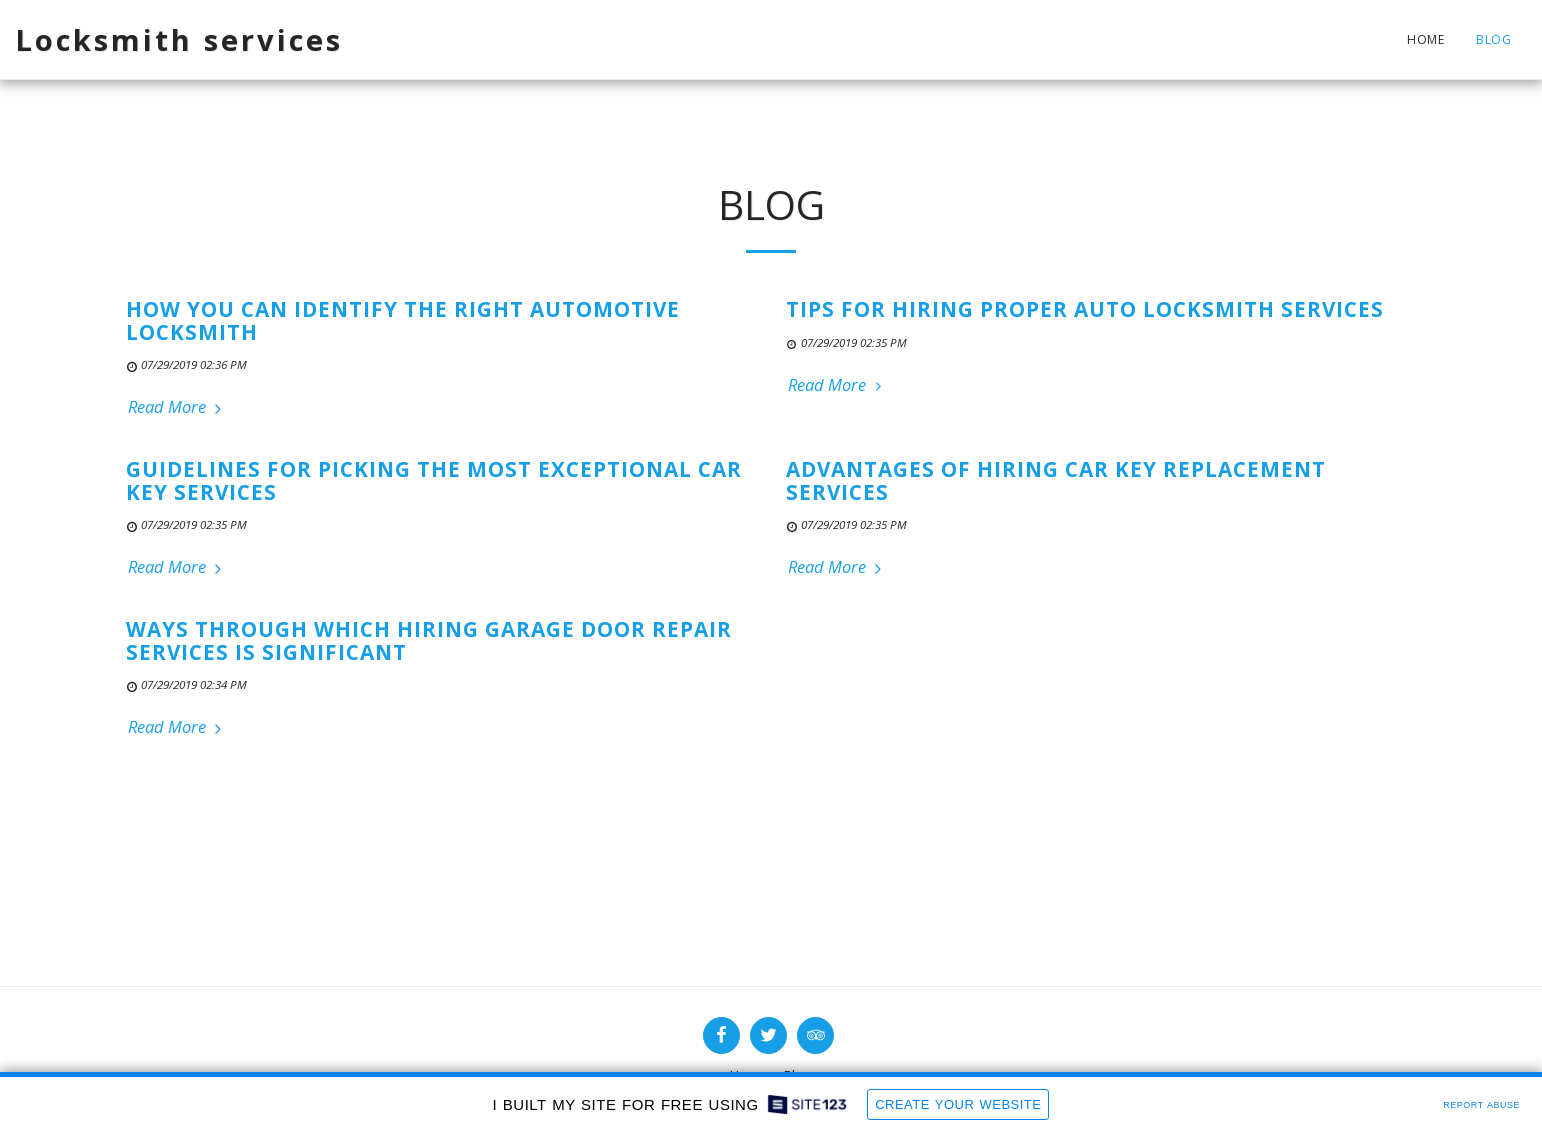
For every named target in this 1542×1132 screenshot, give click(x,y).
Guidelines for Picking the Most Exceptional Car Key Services (434, 480)
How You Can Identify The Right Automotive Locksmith (403, 320)
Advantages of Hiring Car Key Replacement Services (1056, 480)
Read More (177, 407)
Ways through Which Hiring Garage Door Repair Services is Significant (429, 640)
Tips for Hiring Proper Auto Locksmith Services (1085, 309)
